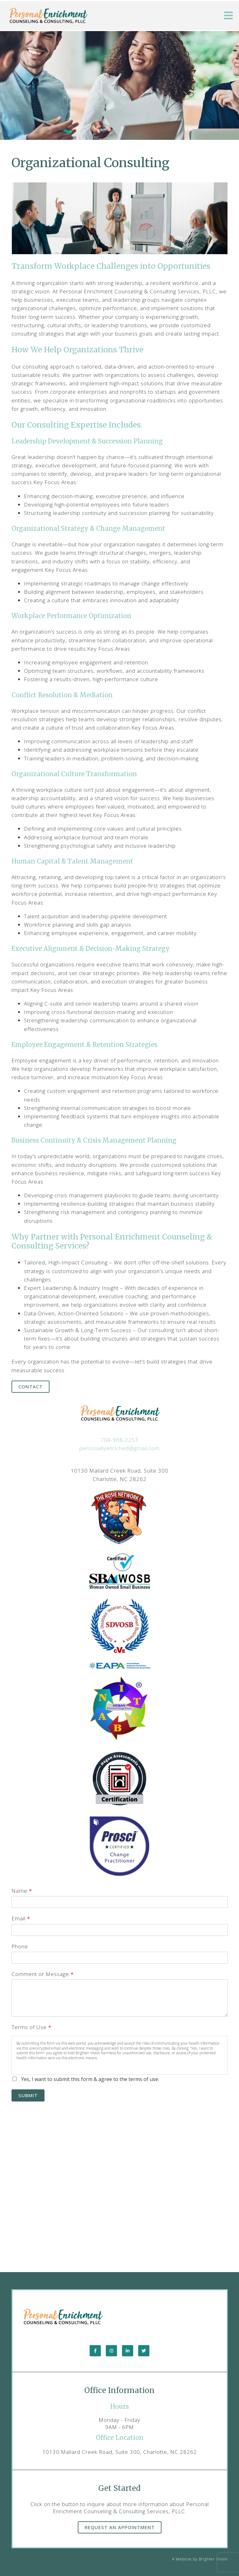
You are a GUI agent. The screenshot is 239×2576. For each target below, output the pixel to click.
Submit (28, 2095)
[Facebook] (95, 2350)
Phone (20, 1946)
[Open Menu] (228, 16)
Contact (30, 1386)
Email (21, 1918)
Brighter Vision (213, 2559)
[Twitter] (143, 2350)
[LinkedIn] (127, 2350)
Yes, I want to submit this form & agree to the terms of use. (90, 2079)
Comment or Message (42, 1974)
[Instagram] (111, 2350)
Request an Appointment (120, 2527)
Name (22, 1890)
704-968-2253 (119, 1439)
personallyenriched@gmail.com (119, 1448)
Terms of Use (31, 2027)
